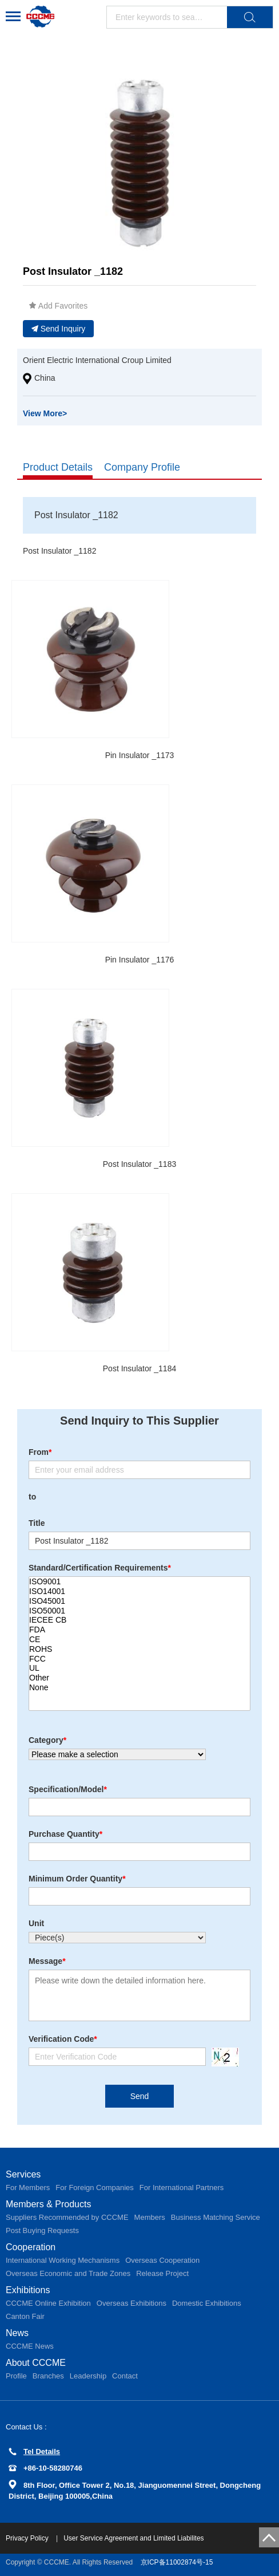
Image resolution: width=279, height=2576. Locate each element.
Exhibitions (28, 2290)
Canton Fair (25, 2316)
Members (149, 2217)
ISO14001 (139, 1591)
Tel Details (34, 2451)
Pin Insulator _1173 (139, 755)
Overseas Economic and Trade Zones (68, 2273)
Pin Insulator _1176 (139, 959)
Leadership (88, 2376)
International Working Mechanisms (62, 2260)
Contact (125, 2376)
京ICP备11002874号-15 (177, 2562)
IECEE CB (139, 1620)
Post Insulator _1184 (139, 1368)
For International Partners (182, 2187)
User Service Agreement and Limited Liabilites (133, 2538)
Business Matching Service (215, 2217)
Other (139, 1678)
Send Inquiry (58, 328)
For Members (28, 2187)
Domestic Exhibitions (206, 2303)
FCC (139, 1659)
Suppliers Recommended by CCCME (67, 2217)
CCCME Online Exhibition (48, 2303)
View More (45, 413)
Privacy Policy (28, 2538)
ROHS (139, 1649)
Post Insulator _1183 (139, 1164)
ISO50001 (139, 1611)
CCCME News (30, 2346)
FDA (139, 1630)
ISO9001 (139, 1582)
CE (139, 1639)
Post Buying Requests (42, 2230)
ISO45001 (139, 1601)
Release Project (162, 2273)
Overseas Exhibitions (131, 2303)
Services (23, 2174)
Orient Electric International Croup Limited (97, 360)
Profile (16, 2376)
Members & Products (48, 2204)
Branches (48, 2376)
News (17, 2333)
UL (139, 1668)
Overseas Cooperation (162, 2260)
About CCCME (36, 2363)
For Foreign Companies (94, 2187)
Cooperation (30, 2247)
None (139, 1688)
